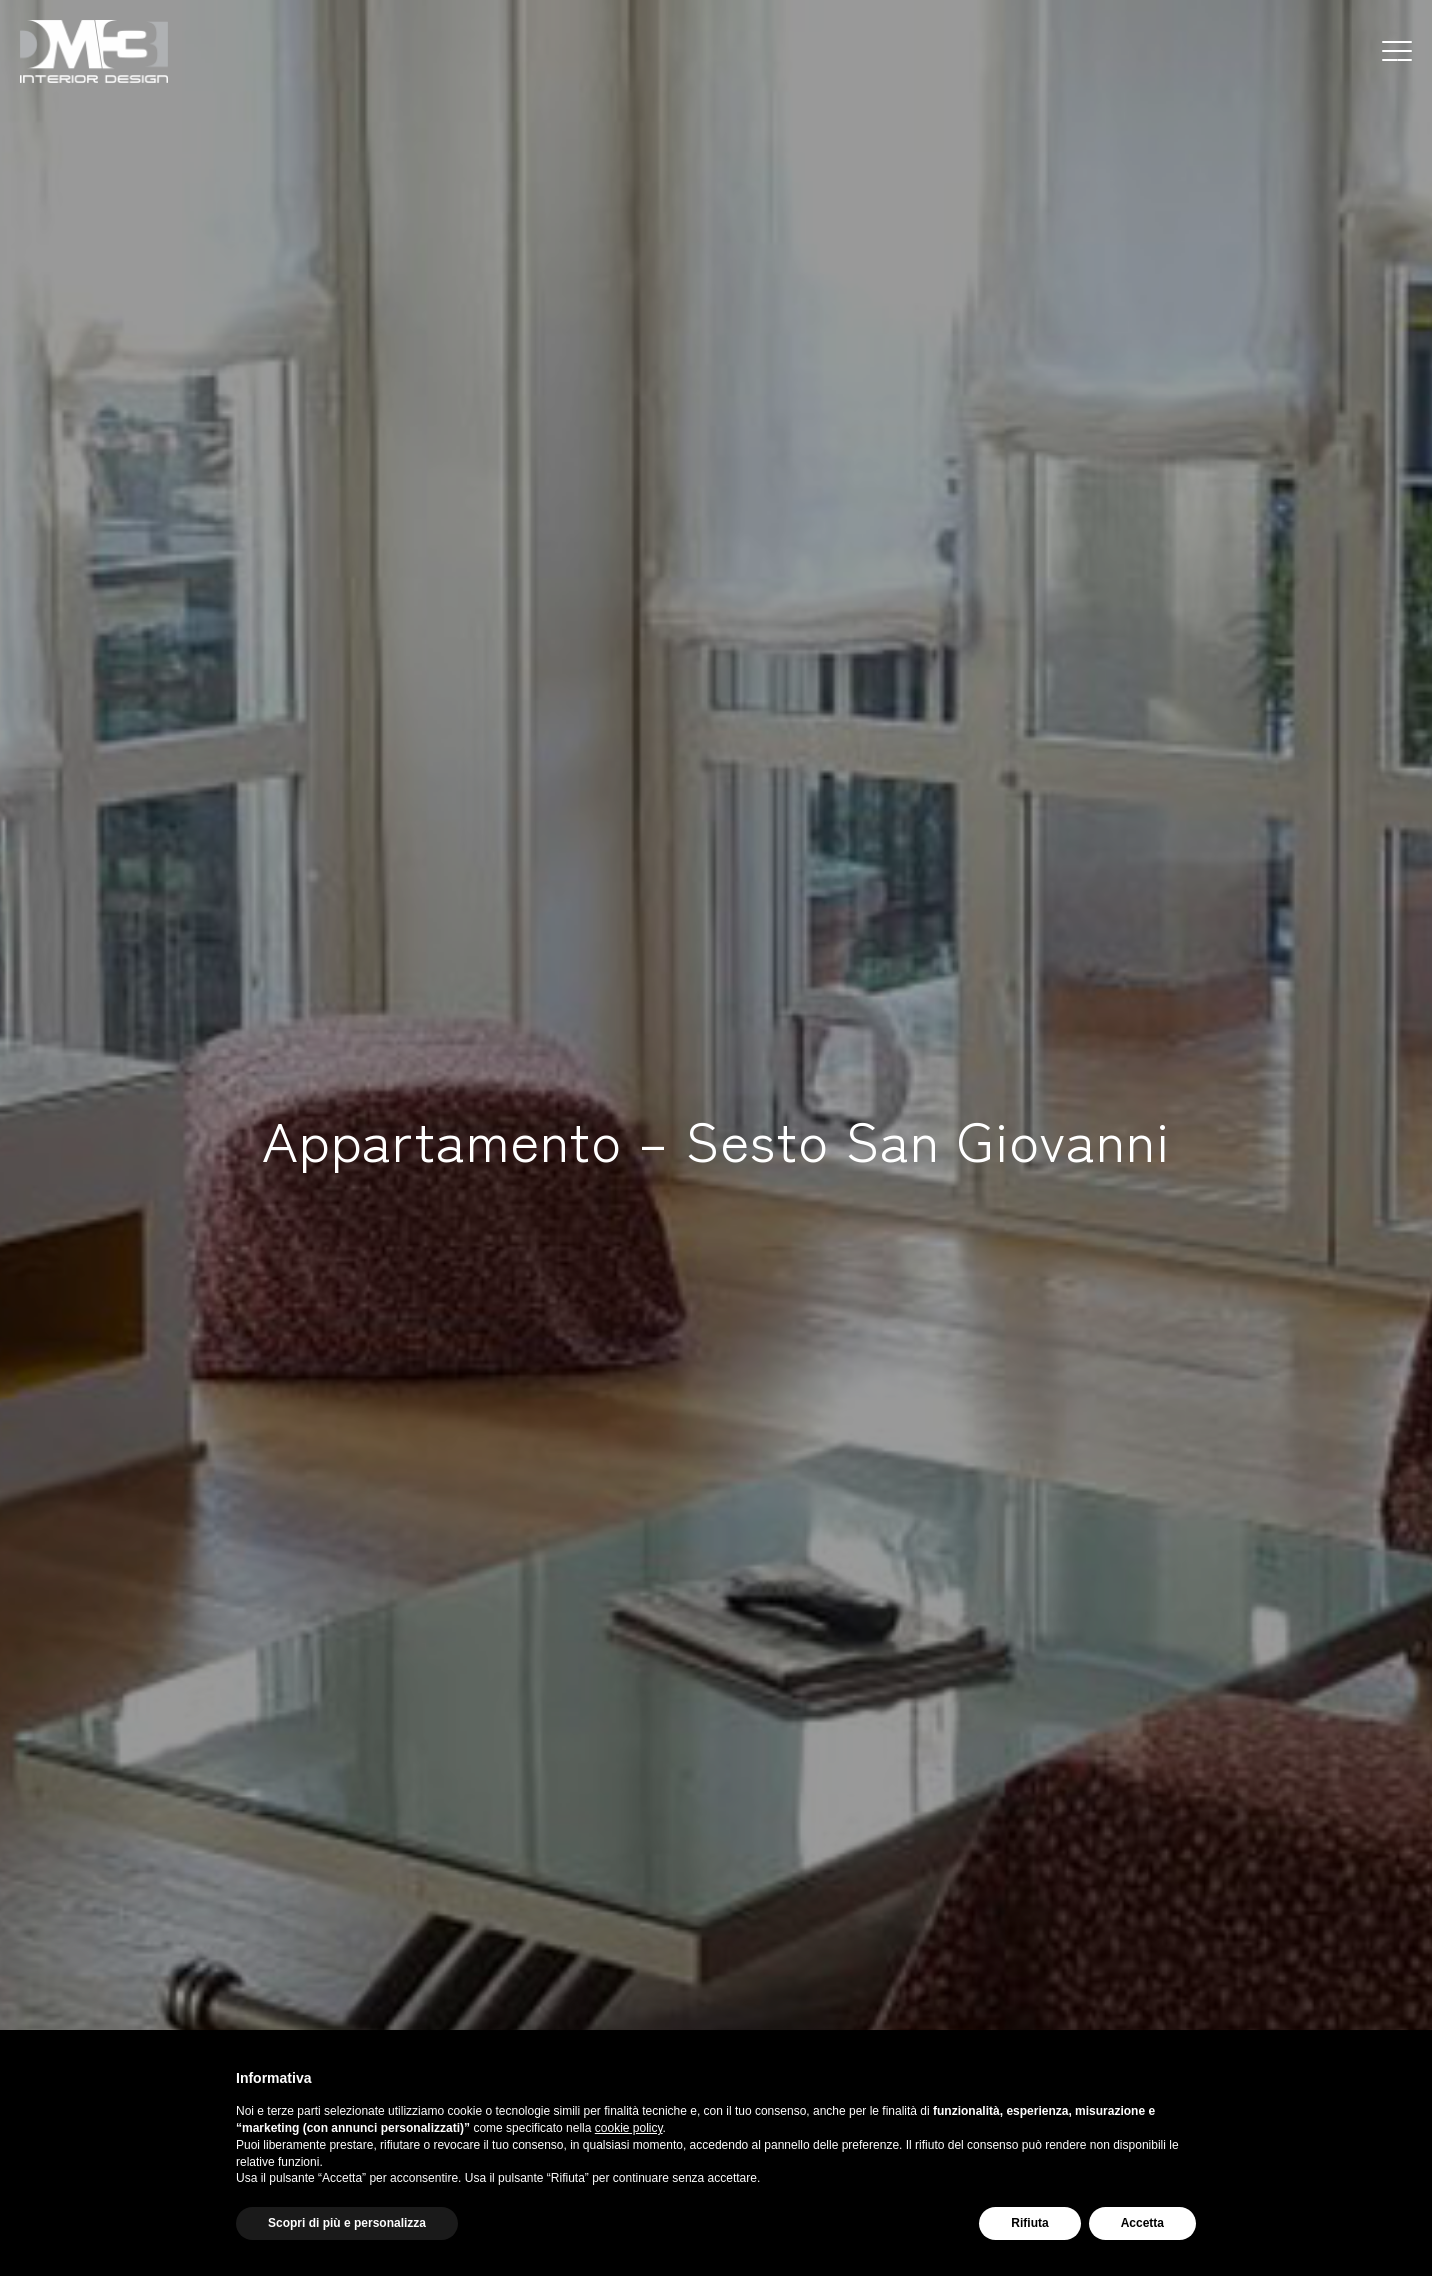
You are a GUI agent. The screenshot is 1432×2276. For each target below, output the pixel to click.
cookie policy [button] (629, 2128)
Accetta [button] (1142, 2223)
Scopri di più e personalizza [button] (347, 2223)
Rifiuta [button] (1029, 2223)
